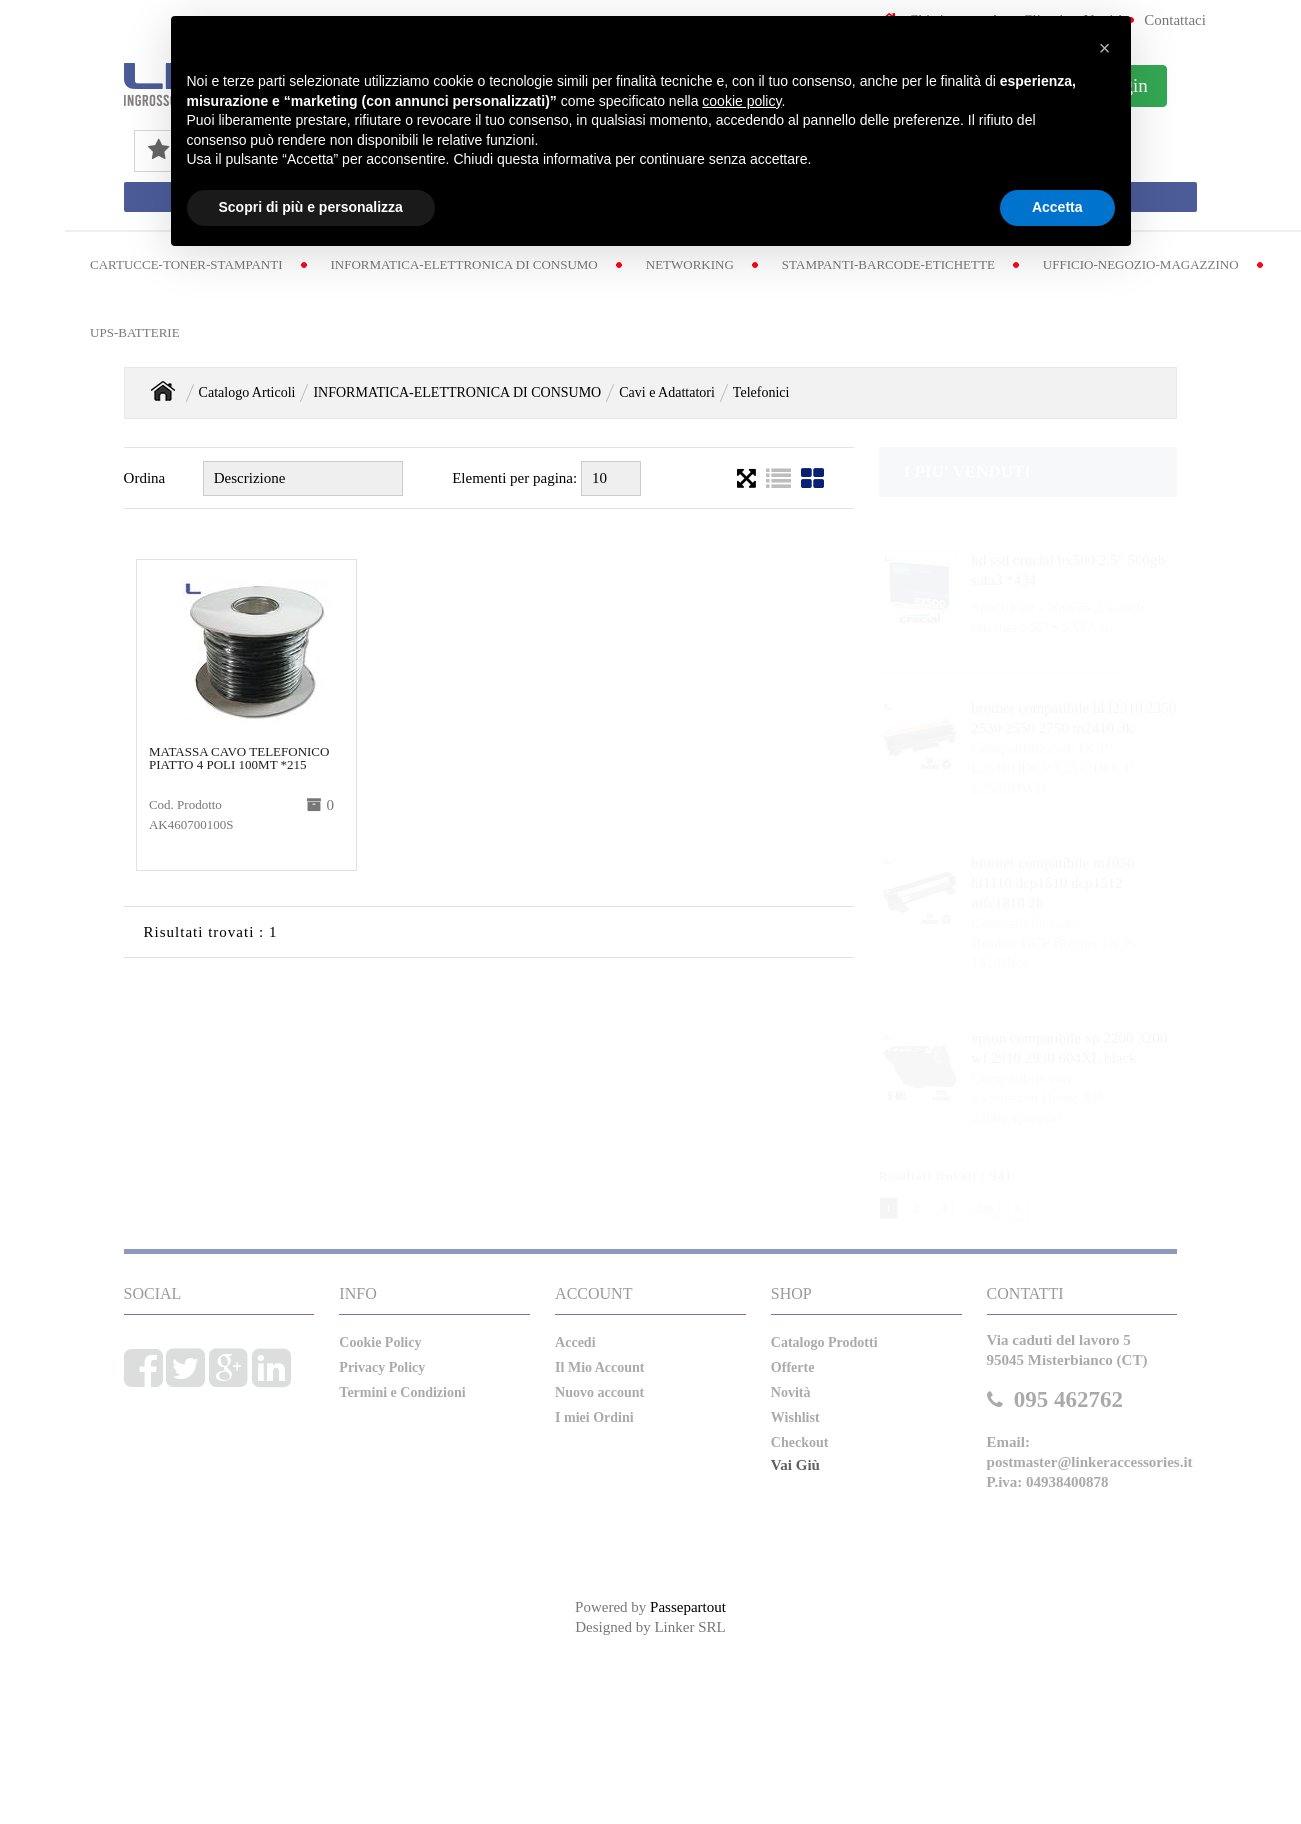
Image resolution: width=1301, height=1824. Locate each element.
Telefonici (761, 392)
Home (163, 390)
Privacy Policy (382, 1367)
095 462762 (1068, 1399)
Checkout (800, 1442)
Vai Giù (795, 1465)
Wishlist (795, 1417)
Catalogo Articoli (247, 392)
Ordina (145, 478)
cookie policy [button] (741, 101)
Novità (791, 1392)
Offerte (793, 1367)
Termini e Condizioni (402, 1392)
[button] (1105, 48)
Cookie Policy (380, 1342)
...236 (980, 1208)
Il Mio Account (599, 1367)
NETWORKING (690, 264)
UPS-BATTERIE (135, 332)
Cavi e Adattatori (667, 392)
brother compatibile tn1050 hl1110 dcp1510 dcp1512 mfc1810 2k (1052, 883)
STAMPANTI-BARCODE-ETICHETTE (888, 264)
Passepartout (688, 1607)
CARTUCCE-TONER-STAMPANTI (186, 264)
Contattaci (1175, 20)
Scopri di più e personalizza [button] (311, 207)
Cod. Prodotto (185, 804)
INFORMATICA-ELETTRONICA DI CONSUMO (464, 264)
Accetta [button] (1057, 207)
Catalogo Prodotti (824, 1342)
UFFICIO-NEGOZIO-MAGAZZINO (1141, 264)
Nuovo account (599, 1392)
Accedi (575, 1342)
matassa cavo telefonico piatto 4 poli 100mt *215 (239, 758)
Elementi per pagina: (514, 478)
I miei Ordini (594, 1417)
